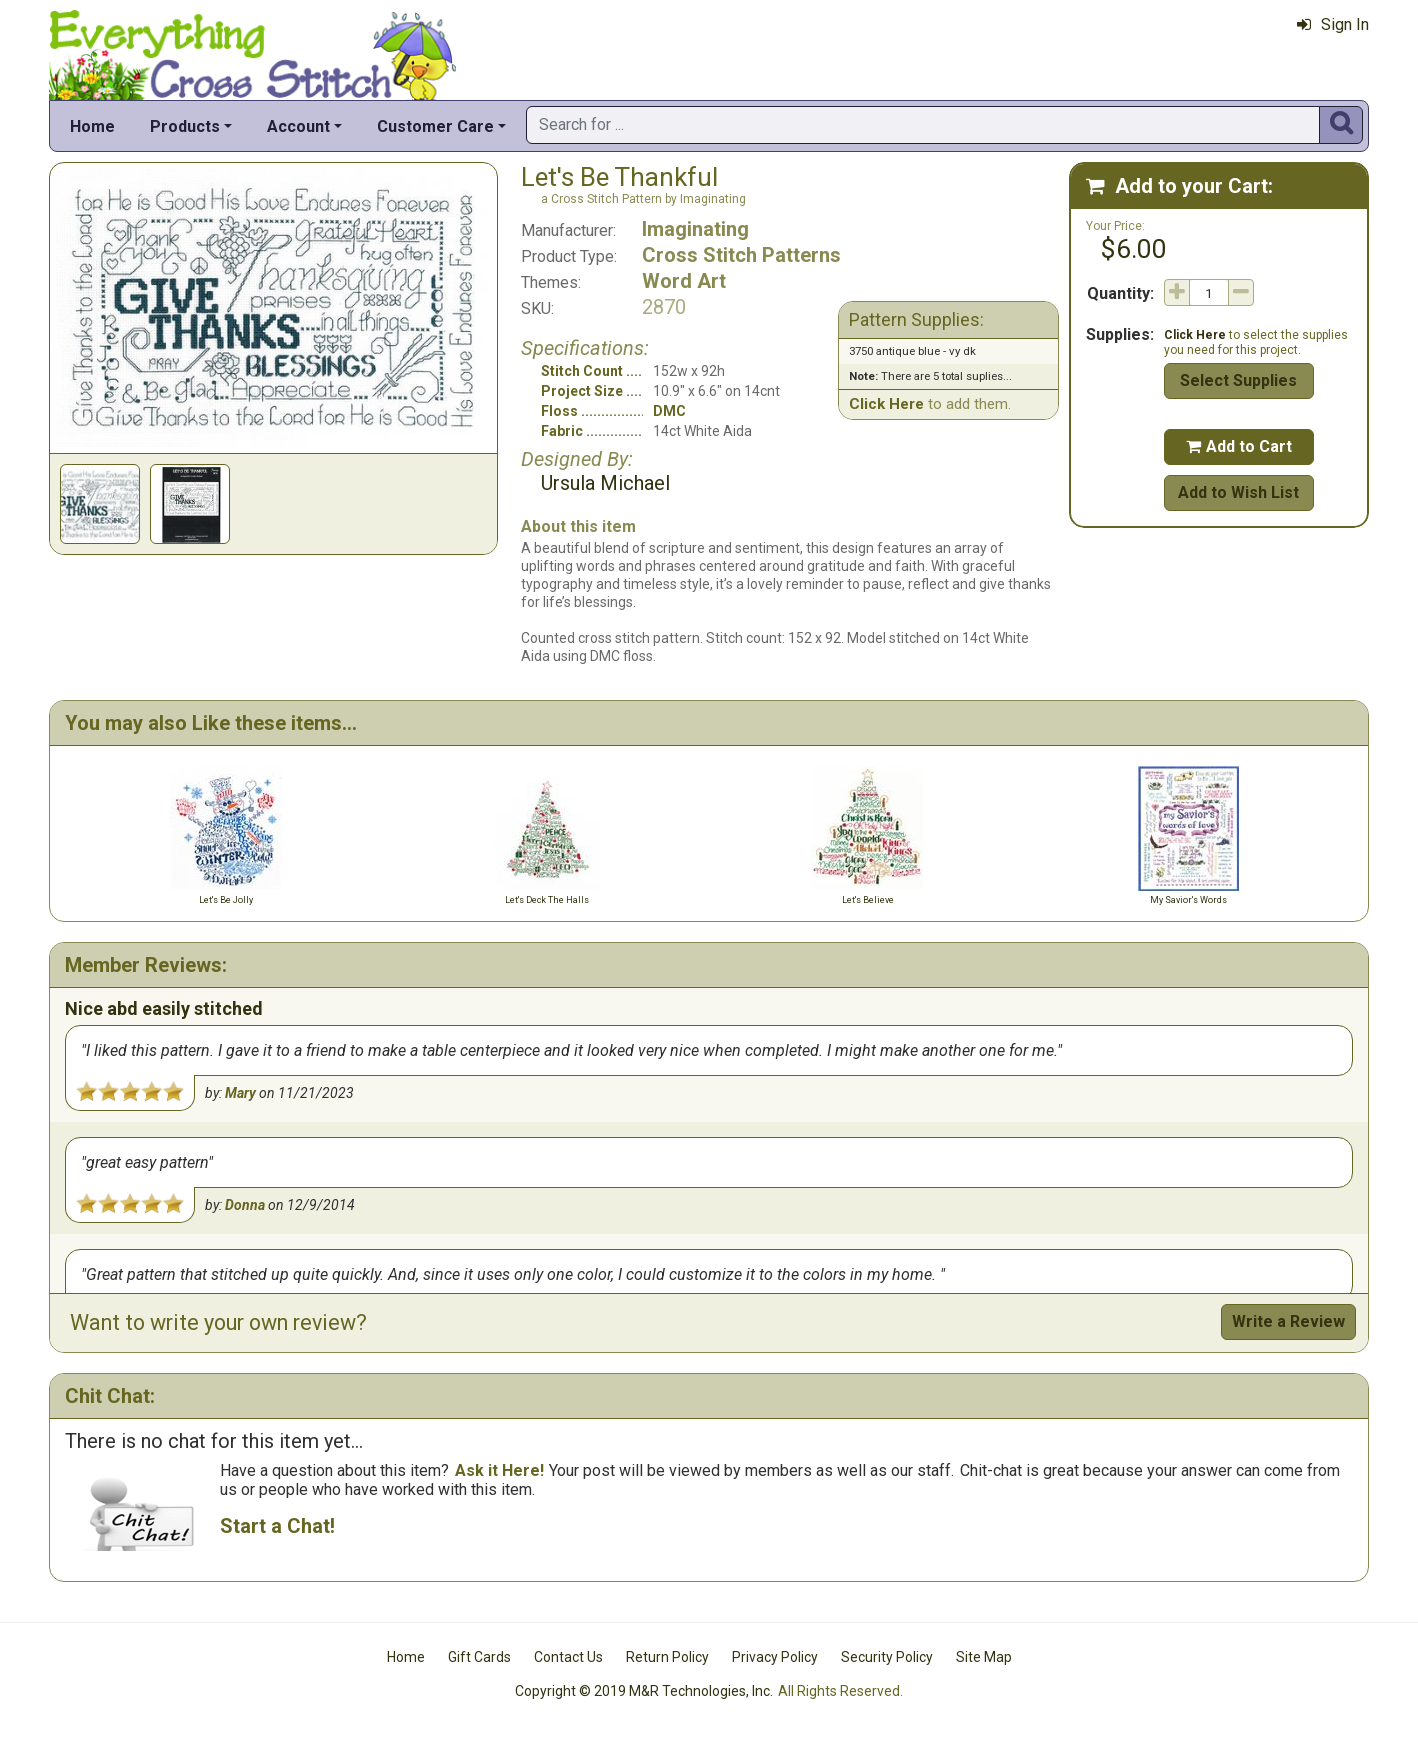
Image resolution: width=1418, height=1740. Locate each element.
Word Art (684, 281)
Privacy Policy (775, 1657)
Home (92, 126)
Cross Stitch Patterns (741, 255)
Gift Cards (479, 1657)
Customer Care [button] (435, 126)
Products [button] (185, 126)
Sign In (1333, 24)
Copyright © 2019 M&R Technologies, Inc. (644, 1691)
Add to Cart (1239, 446)
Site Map (984, 1657)
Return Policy (667, 1657)
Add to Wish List (1238, 492)
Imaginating (695, 229)
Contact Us (568, 1657)
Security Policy (887, 1657)
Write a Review (1288, 1321)
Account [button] (298, 126)
